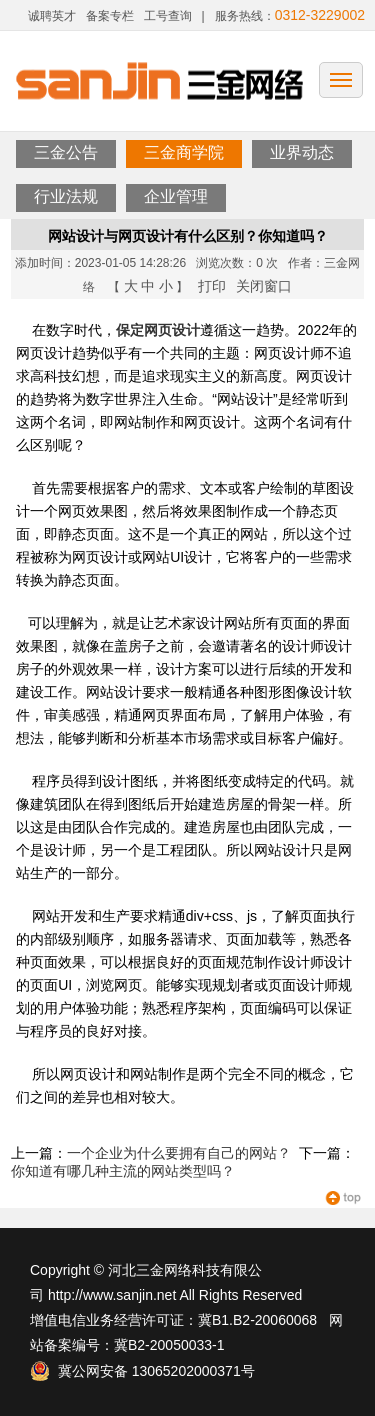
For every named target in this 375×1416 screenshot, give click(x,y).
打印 (212, 286)
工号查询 (168, 16)
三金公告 (66, 152)
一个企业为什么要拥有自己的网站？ (179, 1153)
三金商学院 (184, 152)
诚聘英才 (52, 16)
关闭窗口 (264, 286)
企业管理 (176, 196)
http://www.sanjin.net (112, 1295)
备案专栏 (110, 16)
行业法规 (66, 196)
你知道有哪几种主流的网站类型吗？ (123, 1171)
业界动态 (302, 152)
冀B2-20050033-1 (169, 1345)
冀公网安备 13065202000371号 (142, 1371)
